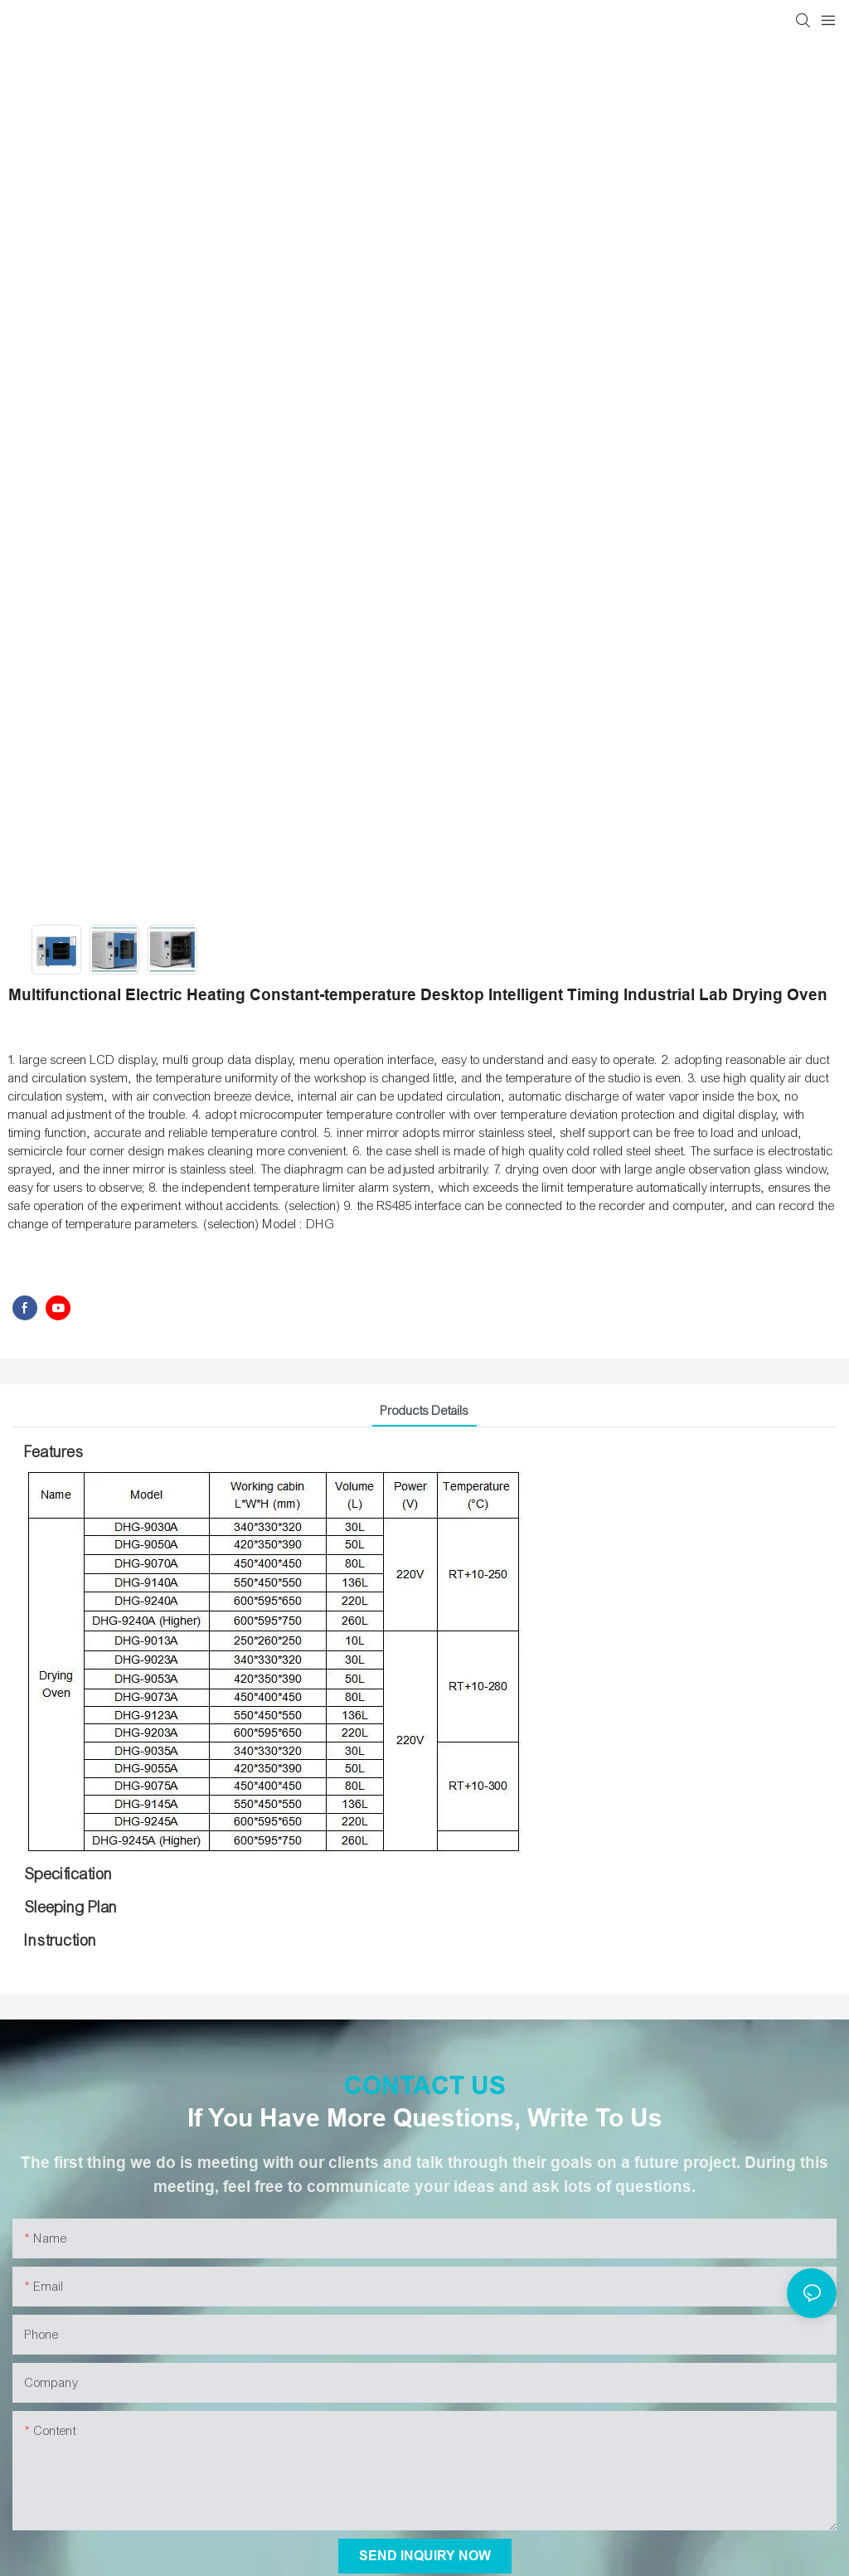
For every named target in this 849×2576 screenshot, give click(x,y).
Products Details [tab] (424, 1410)
